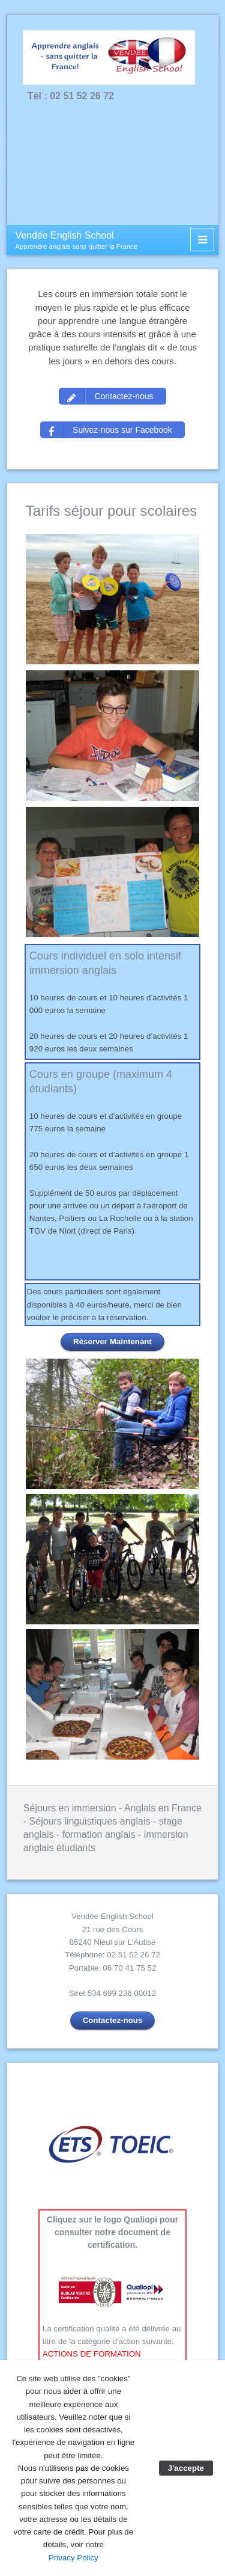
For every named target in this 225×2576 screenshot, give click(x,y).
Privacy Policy (73, 2557)
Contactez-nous (113, 2020)
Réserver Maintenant (112, 1341)
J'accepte (186, 2468)
